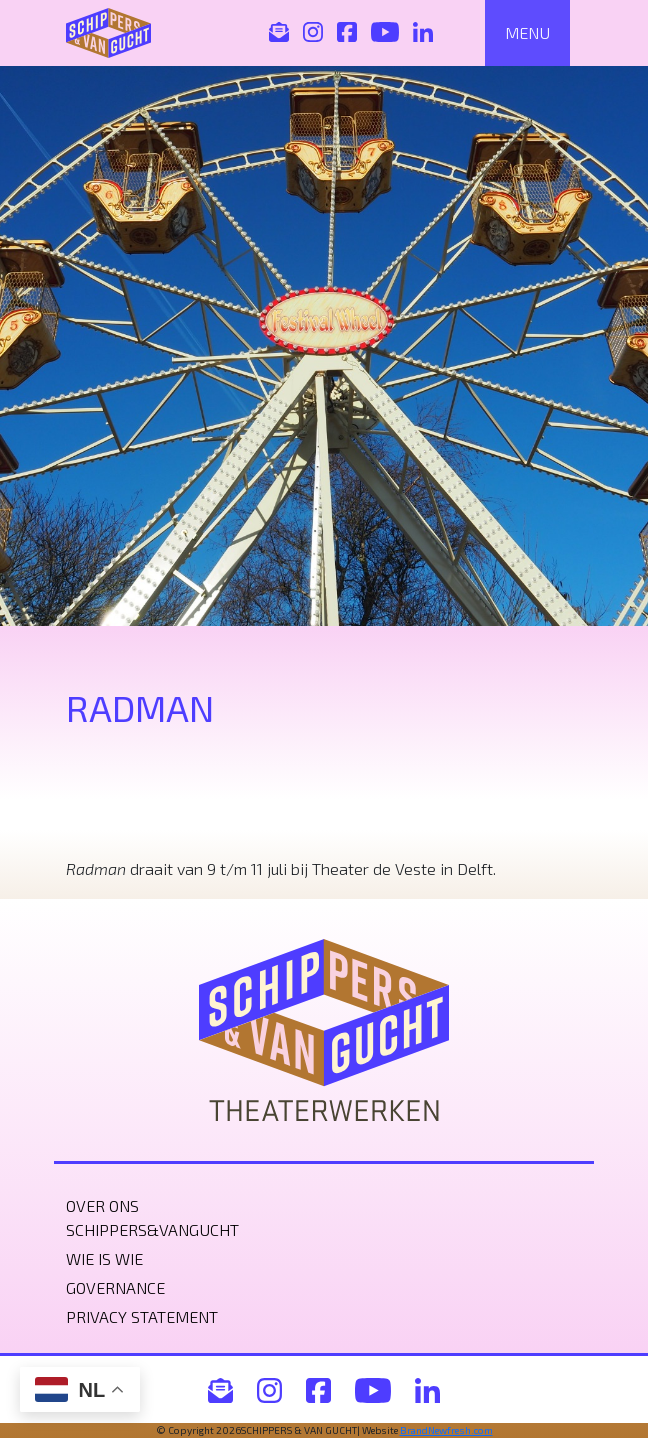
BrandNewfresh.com (446, 1430)
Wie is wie (104, 1258)
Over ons (102, 1205)
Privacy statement (142, 1316)
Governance (115, 1287)
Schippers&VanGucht (152, 1229)
